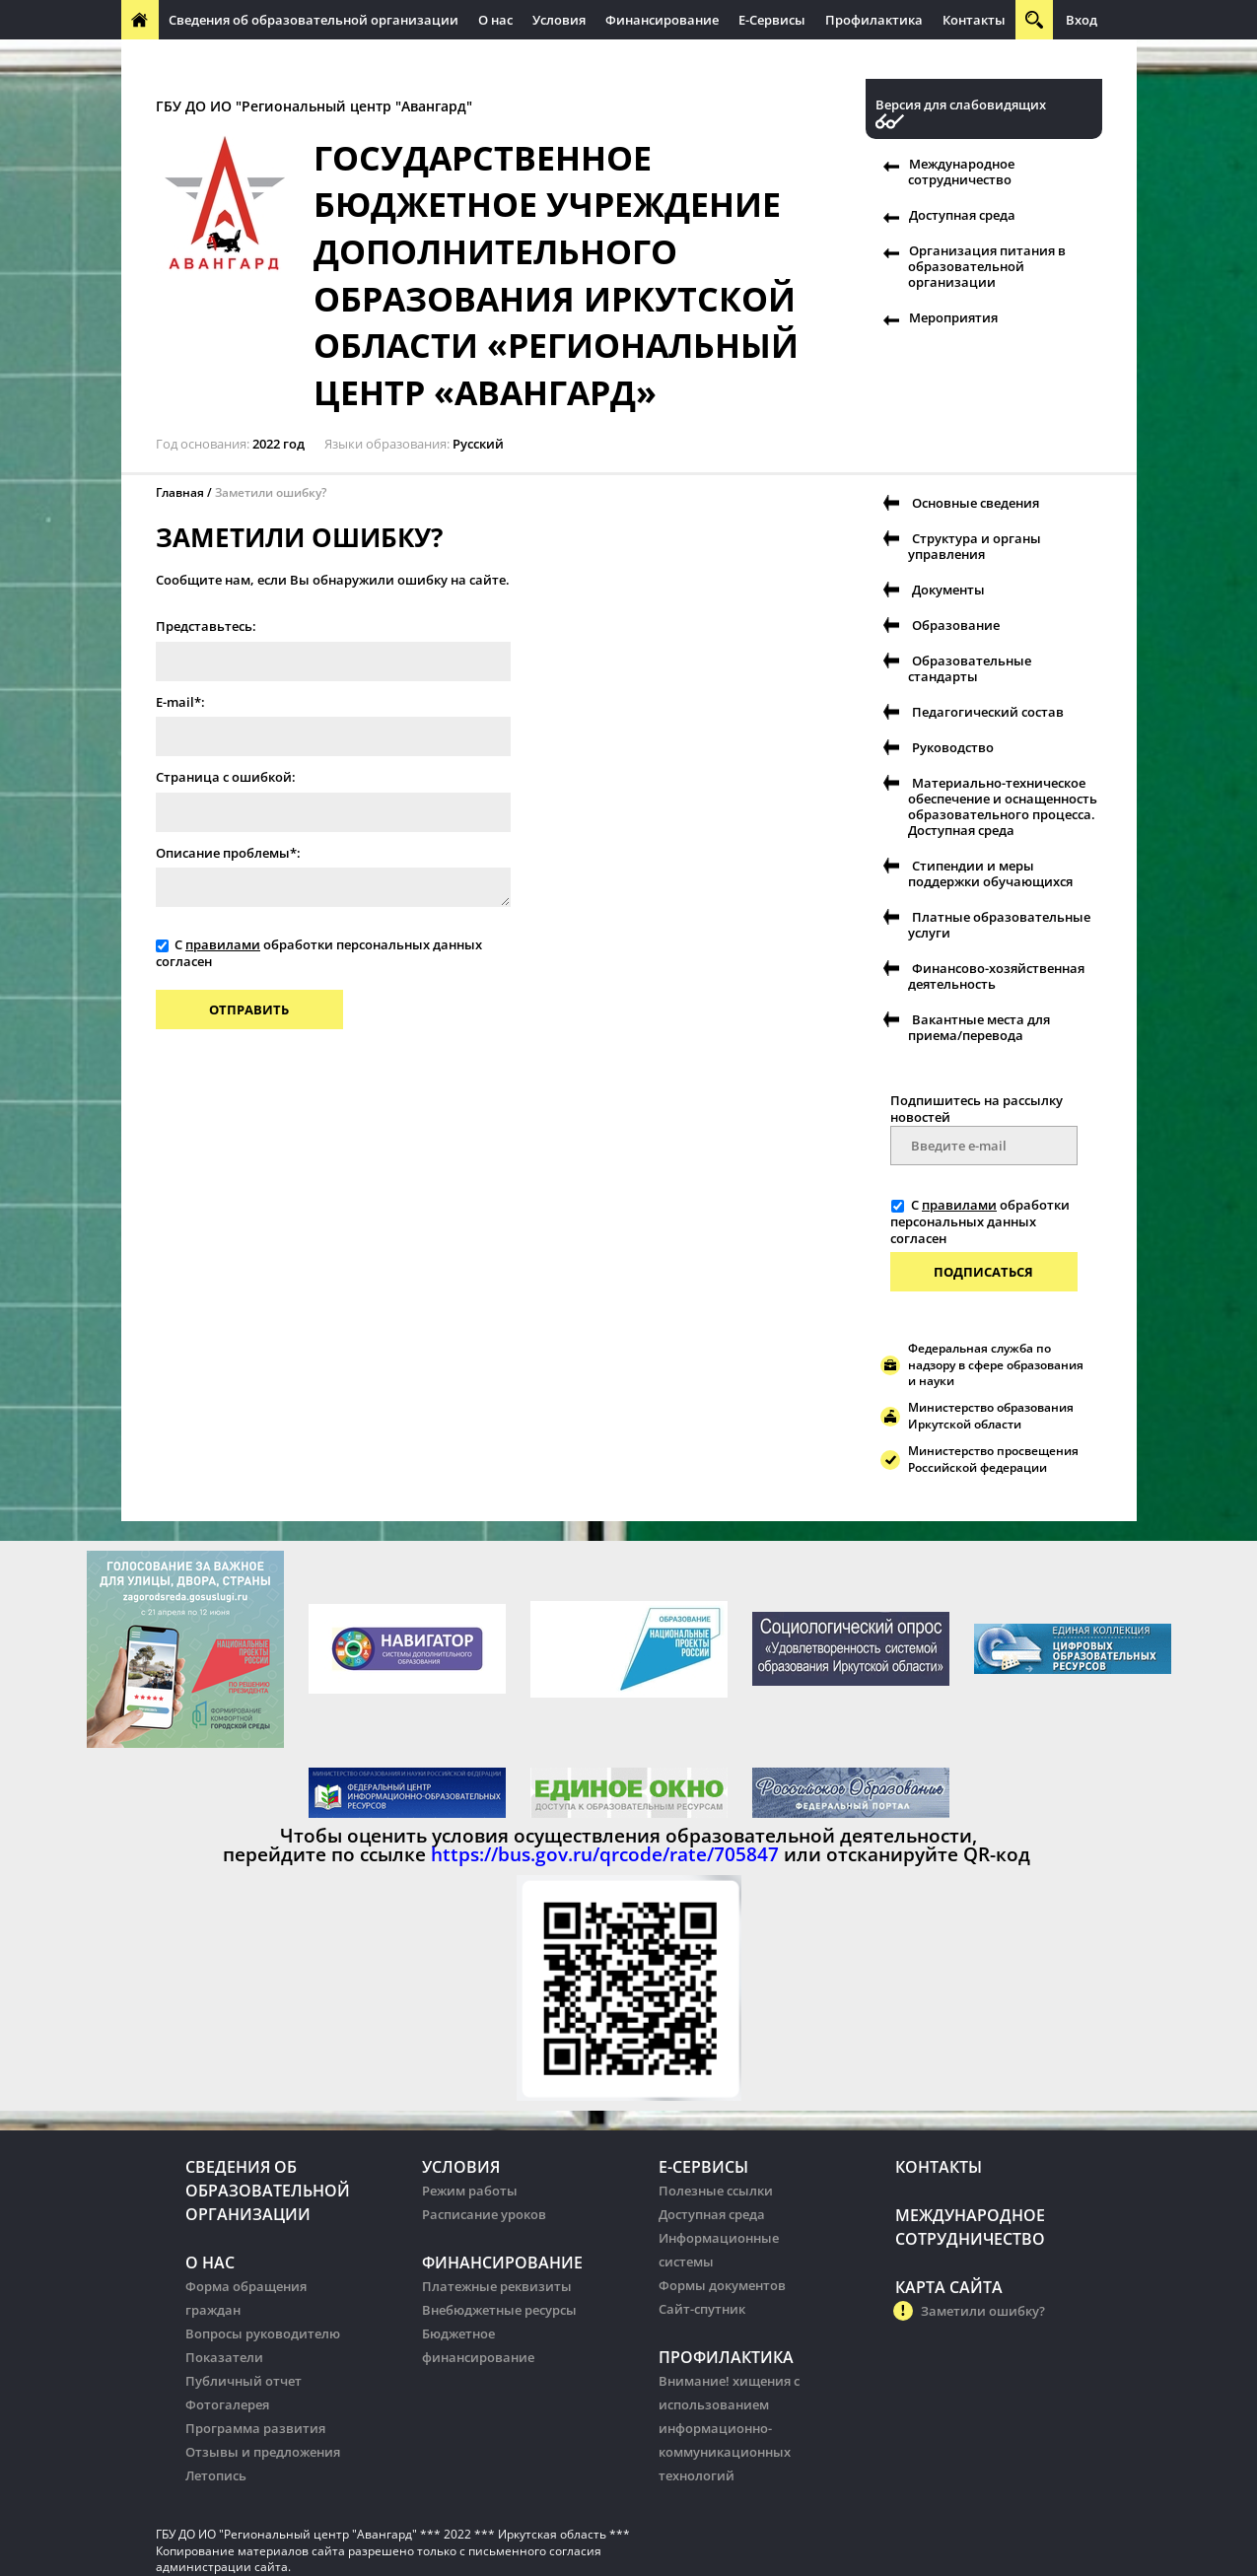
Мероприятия (953, 317)
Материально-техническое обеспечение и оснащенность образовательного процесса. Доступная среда (1002, 806)
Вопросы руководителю (262, 2333)
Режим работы (470, 2190)
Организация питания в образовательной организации (987, 266)
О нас (495, 20)
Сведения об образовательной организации (313, 20)
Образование (956, 625)
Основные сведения (975, 503)
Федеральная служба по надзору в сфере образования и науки (995, 1365)
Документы (948, 589)
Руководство (953, 747)
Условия (559, 20)
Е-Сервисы (771, 20)
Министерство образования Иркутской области (991, 1415)
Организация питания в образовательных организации (547, 59)
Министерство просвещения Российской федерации (993, 1459)
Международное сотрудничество (237, 59)
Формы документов (722, 2285)
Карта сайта (949, 2287)
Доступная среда (962, 215)
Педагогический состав (988, 712)
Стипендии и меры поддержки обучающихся (990, 873)
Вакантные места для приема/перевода (979, 1027)
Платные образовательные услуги (999, 924)
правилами (222, 944)
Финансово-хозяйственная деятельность (996, 976)
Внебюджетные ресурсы (499, 2310)
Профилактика (874, 20)
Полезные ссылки (716, 2190)
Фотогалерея (227, 2404)
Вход (1081, 20)
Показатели (224, 2357)
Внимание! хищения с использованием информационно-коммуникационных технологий (729, 2428)
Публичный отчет (243, 2381)
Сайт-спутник (702, 2309)
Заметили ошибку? (270, 492)
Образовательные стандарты (969, 668)
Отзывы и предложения (262, 2452)
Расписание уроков (484, 2214)
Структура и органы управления (974, 546)
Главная (180, 492)
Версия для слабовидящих (960, 105)
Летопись (215, 2475)
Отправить (249, 1009)
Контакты (974, 20)
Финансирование (662, 20)
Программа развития (255, 2428)
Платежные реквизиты (497, 2286)
